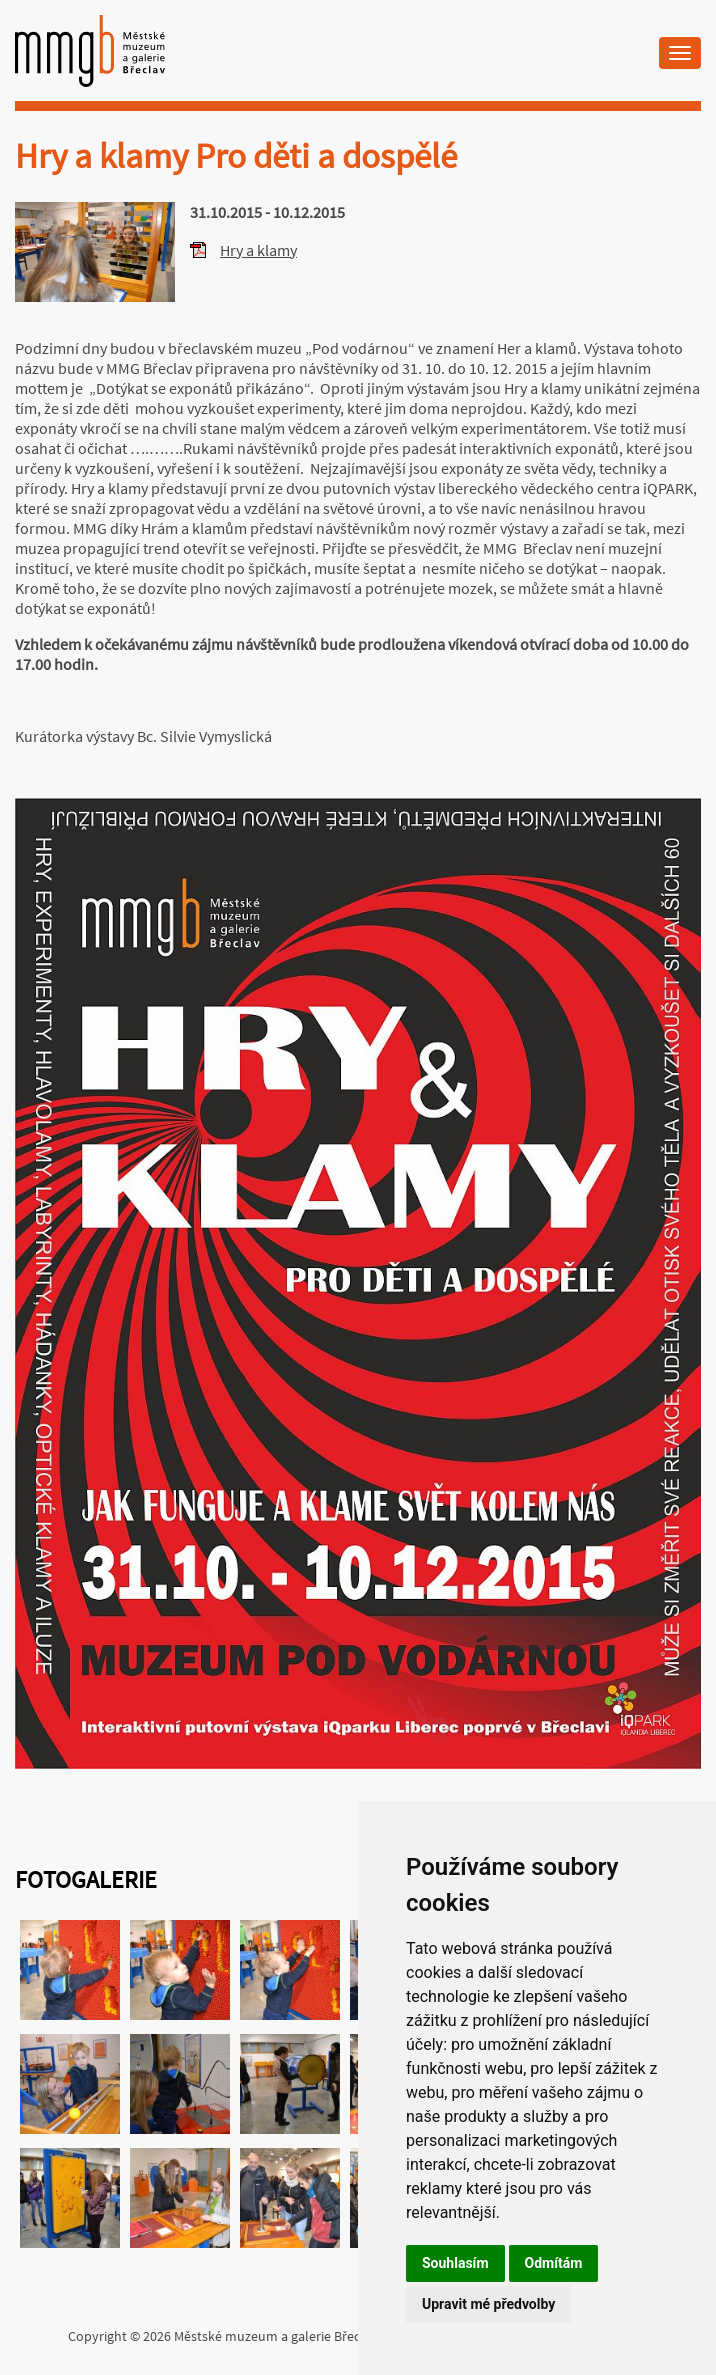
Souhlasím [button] (455, 2263)
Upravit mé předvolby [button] (488, 2304)
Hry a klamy (258, 250)
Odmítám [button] (554, 2263)
